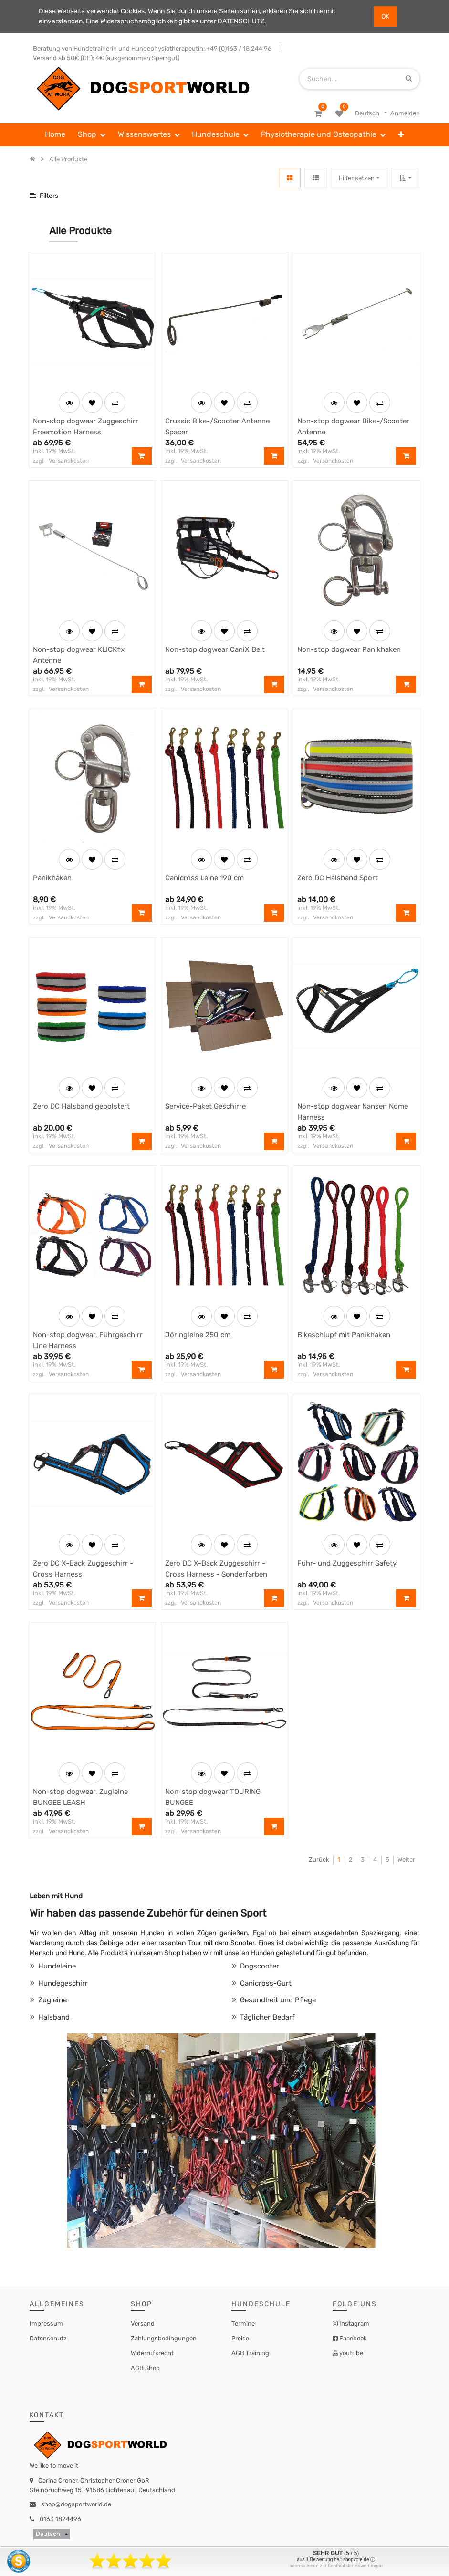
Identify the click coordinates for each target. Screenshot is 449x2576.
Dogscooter (258, 1966)
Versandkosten (69, 460)
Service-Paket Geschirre (205, 1106)
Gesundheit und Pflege (277, 2000)
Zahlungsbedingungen (164, 2338)
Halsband (53, 2017)
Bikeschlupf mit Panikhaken (343, 1334)
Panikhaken (52, 878)
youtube (350, 2353)
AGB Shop (145, 2367)
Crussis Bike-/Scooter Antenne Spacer (217, 426)
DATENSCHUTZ (241, 21)
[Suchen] (408, 78)
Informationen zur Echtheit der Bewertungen (336, 2565)
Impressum (46, 2323)
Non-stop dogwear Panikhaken (349, 649)
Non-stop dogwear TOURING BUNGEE (213, 1797)
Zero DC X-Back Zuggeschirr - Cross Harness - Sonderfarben (216, 1568)
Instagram (353, 2323)
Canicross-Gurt (265, 1983)
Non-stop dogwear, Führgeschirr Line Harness (88, 1340)
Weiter (406, 1859)
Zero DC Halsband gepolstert (81, 1106)
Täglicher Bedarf (266, 2017)
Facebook (352, 2338)
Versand (143, 2323)
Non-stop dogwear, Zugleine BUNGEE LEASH (80, 1797)
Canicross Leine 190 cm (204, 878)
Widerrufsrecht (152, 2353)
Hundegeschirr (62, 1983)
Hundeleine (56, 1966)
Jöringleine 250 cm (197, 1334)
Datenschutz (48, 2338)
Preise (240, 2338)
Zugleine (51, 2000)
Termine (243, 2323)
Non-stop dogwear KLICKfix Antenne (79, 655)
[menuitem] (55, 135)
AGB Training (250, 2353)
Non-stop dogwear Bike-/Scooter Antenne (353, 426)
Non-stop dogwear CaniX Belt (215, 649)
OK (385, 16)
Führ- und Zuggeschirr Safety (347, 1563)
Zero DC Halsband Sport (337, 878)
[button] (401, 135)
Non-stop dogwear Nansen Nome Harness (352, 1112)
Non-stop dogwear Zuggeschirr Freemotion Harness (85, 426)
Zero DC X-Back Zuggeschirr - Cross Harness (83, 1568)
